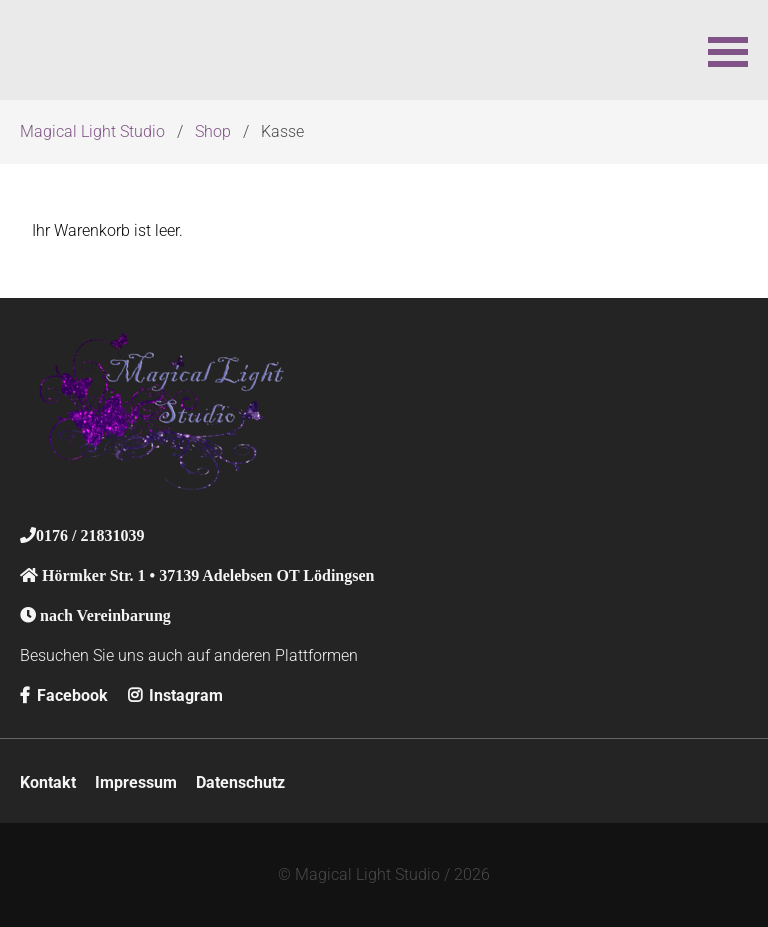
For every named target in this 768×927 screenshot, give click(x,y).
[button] (728, 50)
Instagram (175, 695)
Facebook (64, 695)
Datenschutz (240, 782)
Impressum (136, 782)
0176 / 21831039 (90, 535)
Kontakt (48, 782)
